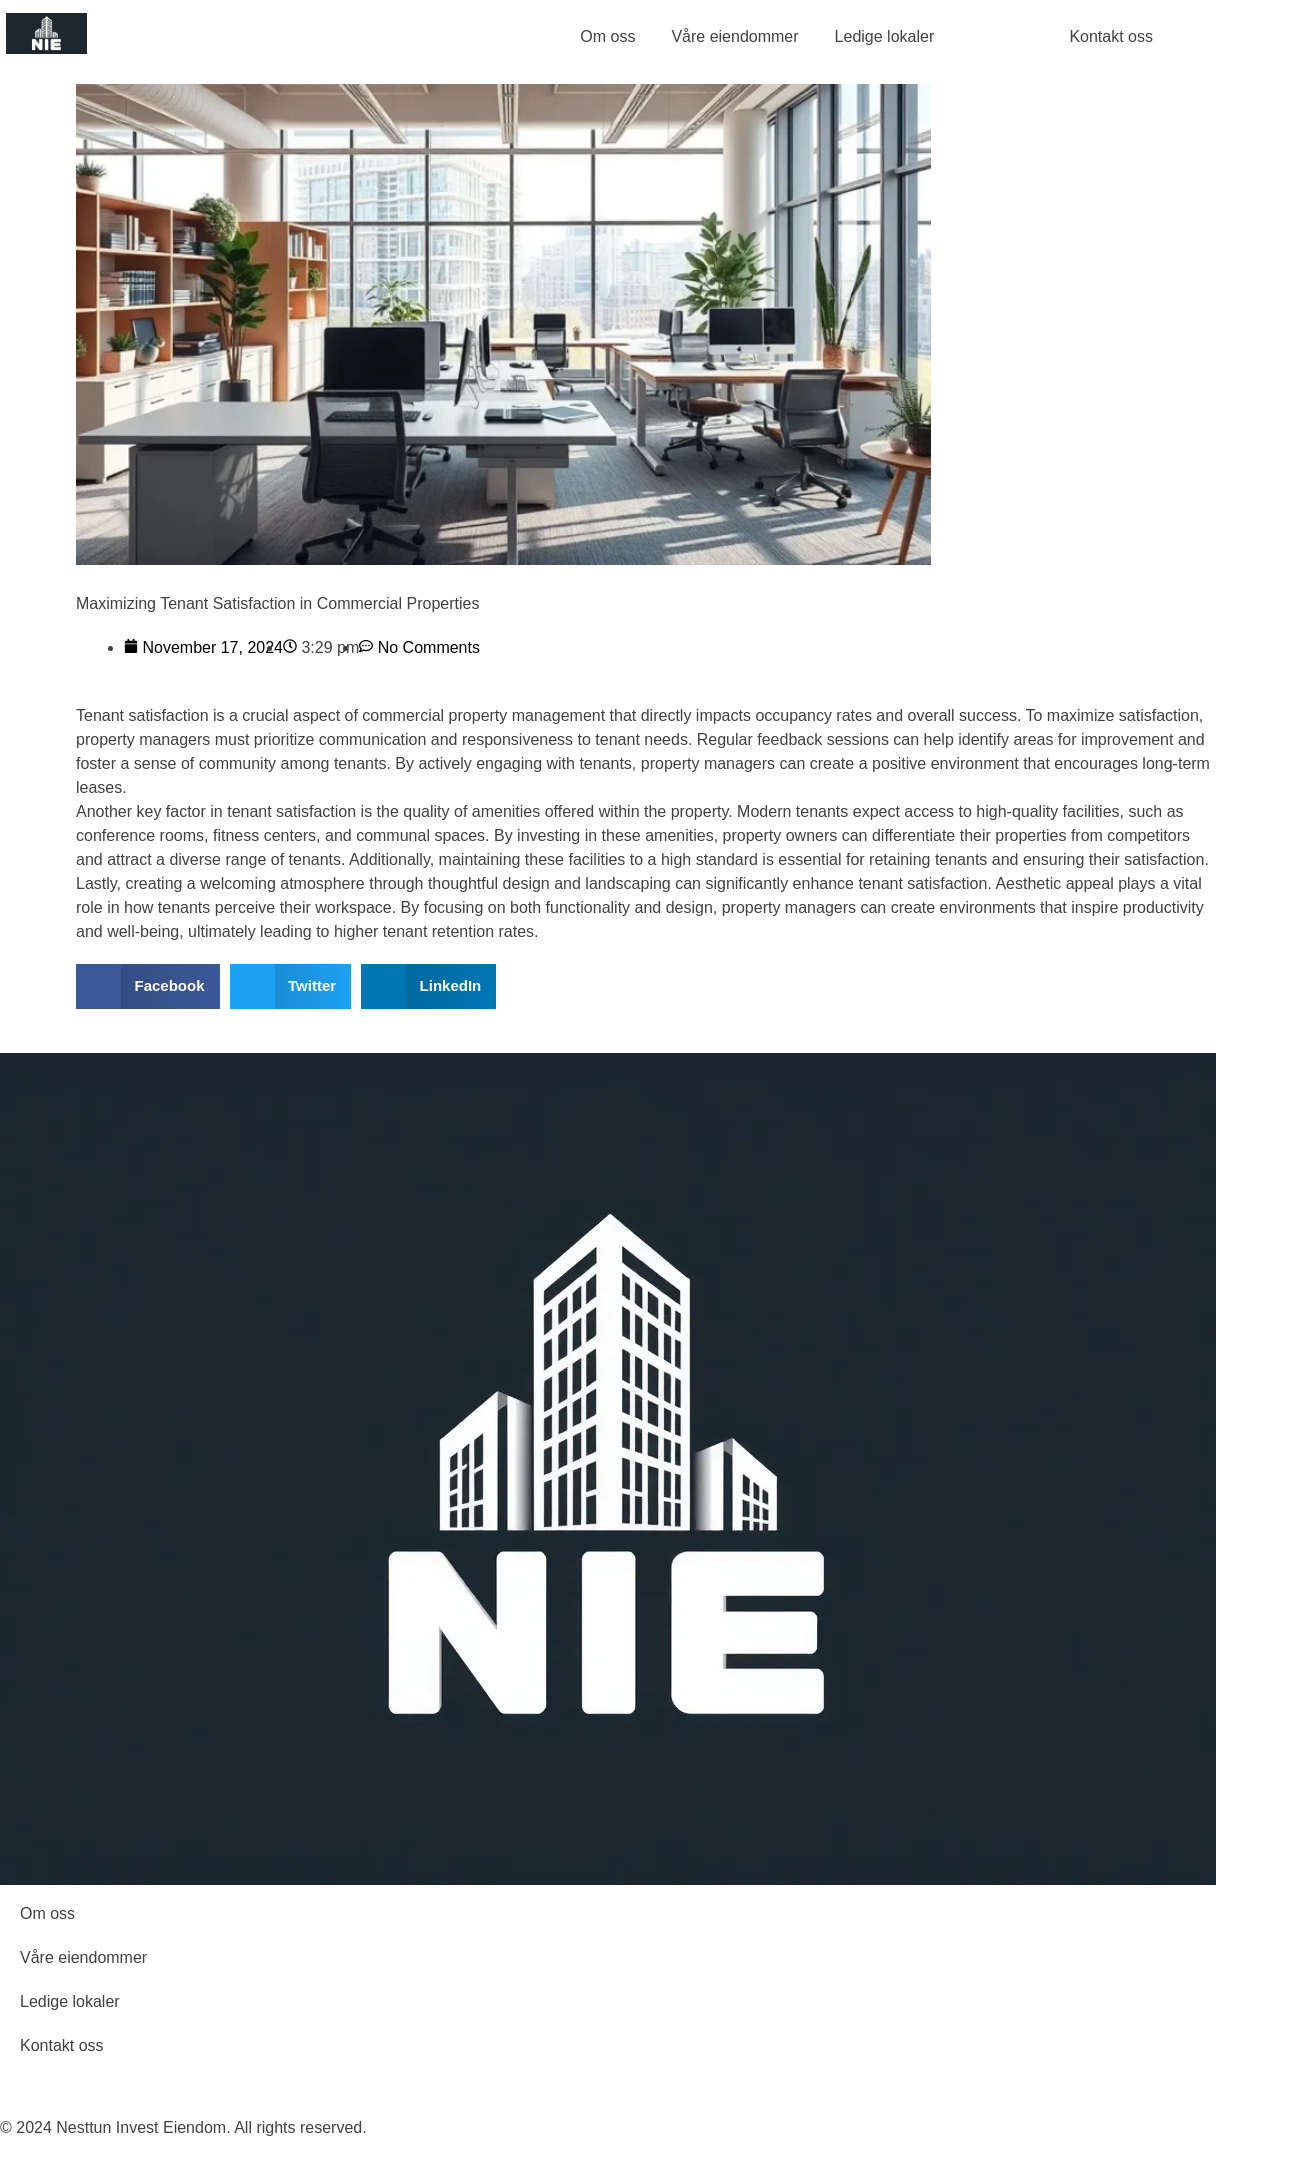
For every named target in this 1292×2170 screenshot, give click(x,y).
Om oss (607, 36)
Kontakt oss (62, 2045)
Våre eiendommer (734, 36)
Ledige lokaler (885, 36)
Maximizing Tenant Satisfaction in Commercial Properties (277, 603)
